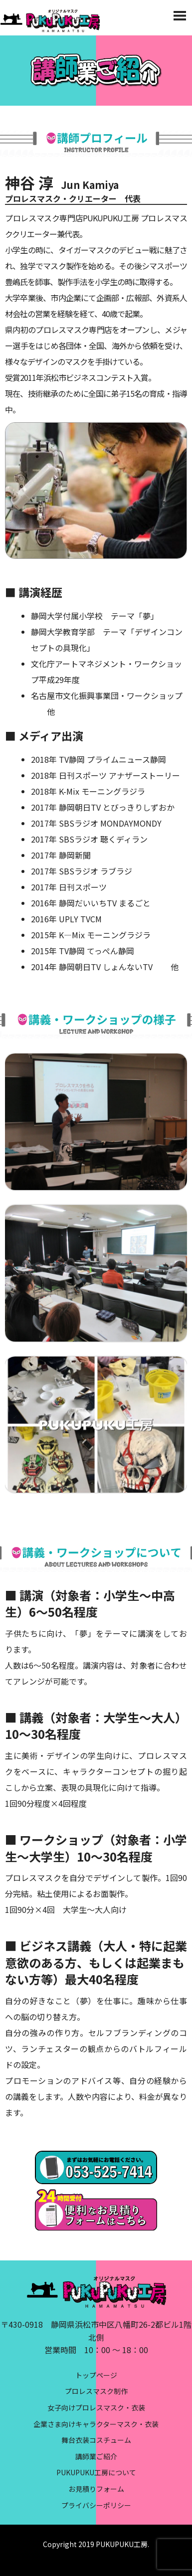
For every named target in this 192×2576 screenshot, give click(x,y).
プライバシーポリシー (96, 2505)
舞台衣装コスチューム (96, 2440)
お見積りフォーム (96, 2489)
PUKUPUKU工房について (96, 2472)
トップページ (96, 2375)
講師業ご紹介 (96, 2456)
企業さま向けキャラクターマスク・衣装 (96, 2424)
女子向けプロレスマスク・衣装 (96, 2407)
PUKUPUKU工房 (122, 2544)
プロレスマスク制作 (96, 2391)
